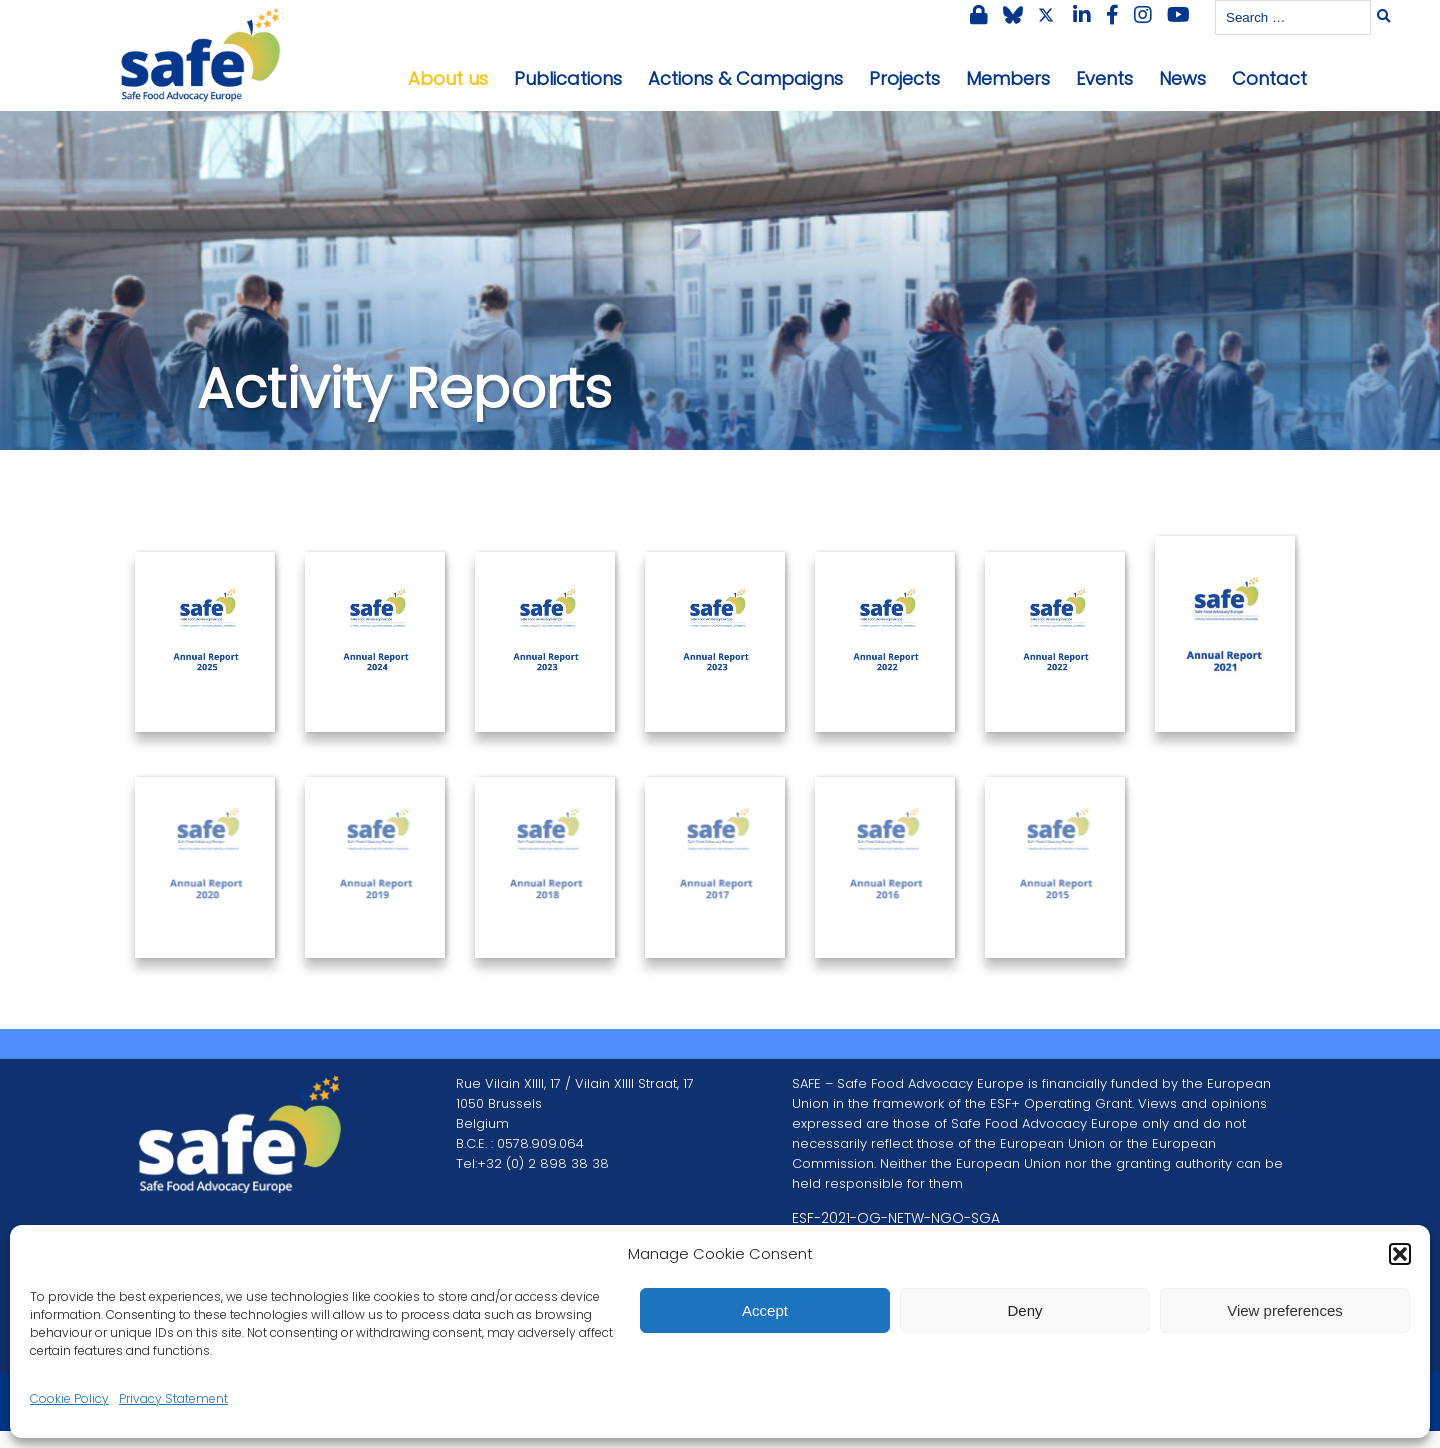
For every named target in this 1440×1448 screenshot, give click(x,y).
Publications (568, 78)
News (1182, 78)
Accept (765, 1310)
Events (1104, 78)
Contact (1269, 78)
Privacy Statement (173, 1398)
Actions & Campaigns (745, 78)
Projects (904, 78)
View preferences (1285, 1310)
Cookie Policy (69, 1398)
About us (448, 78)
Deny (1024, 1310)
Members (1008, 78)
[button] (1400, 1254)
